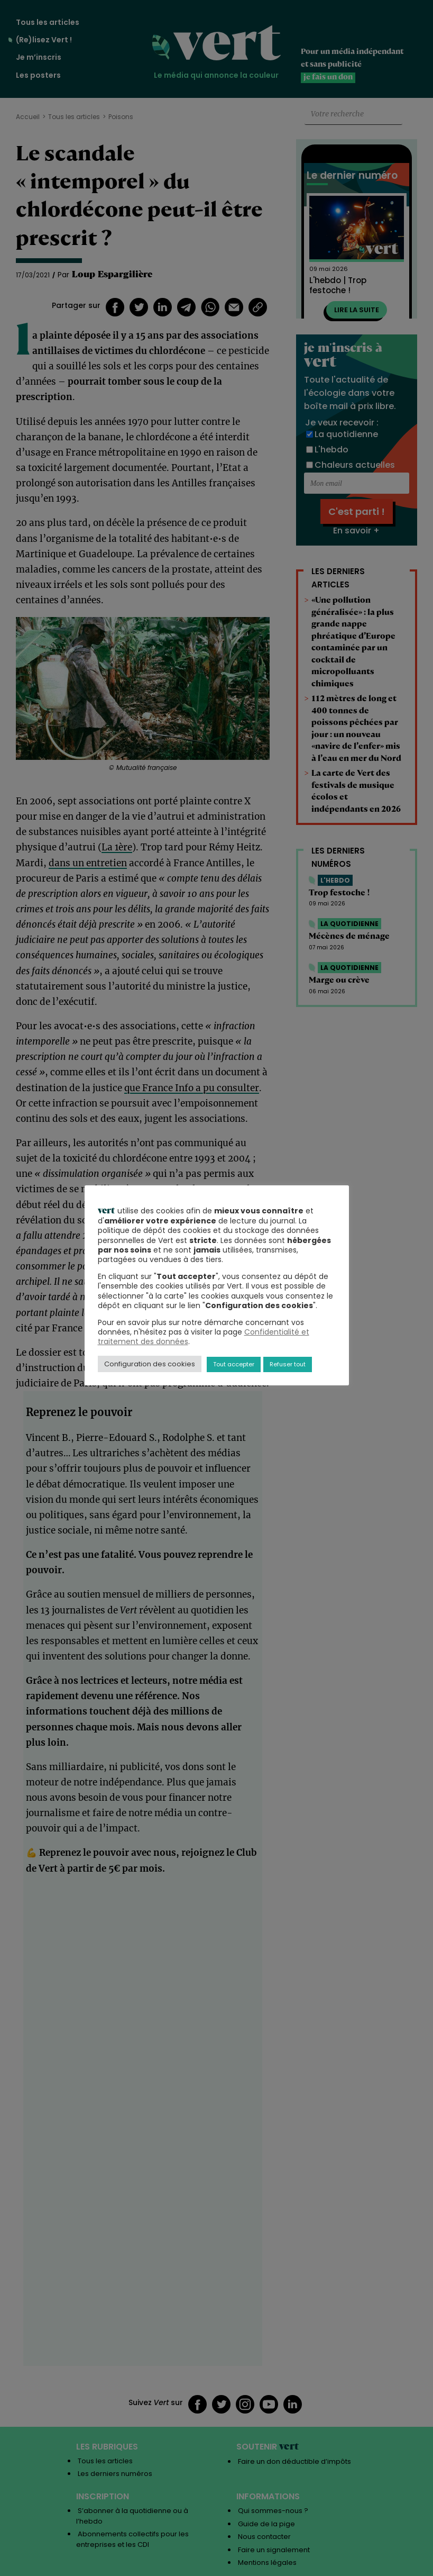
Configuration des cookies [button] (149, 1364)
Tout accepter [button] (233, 1364)
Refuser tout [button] (288, 1364)
